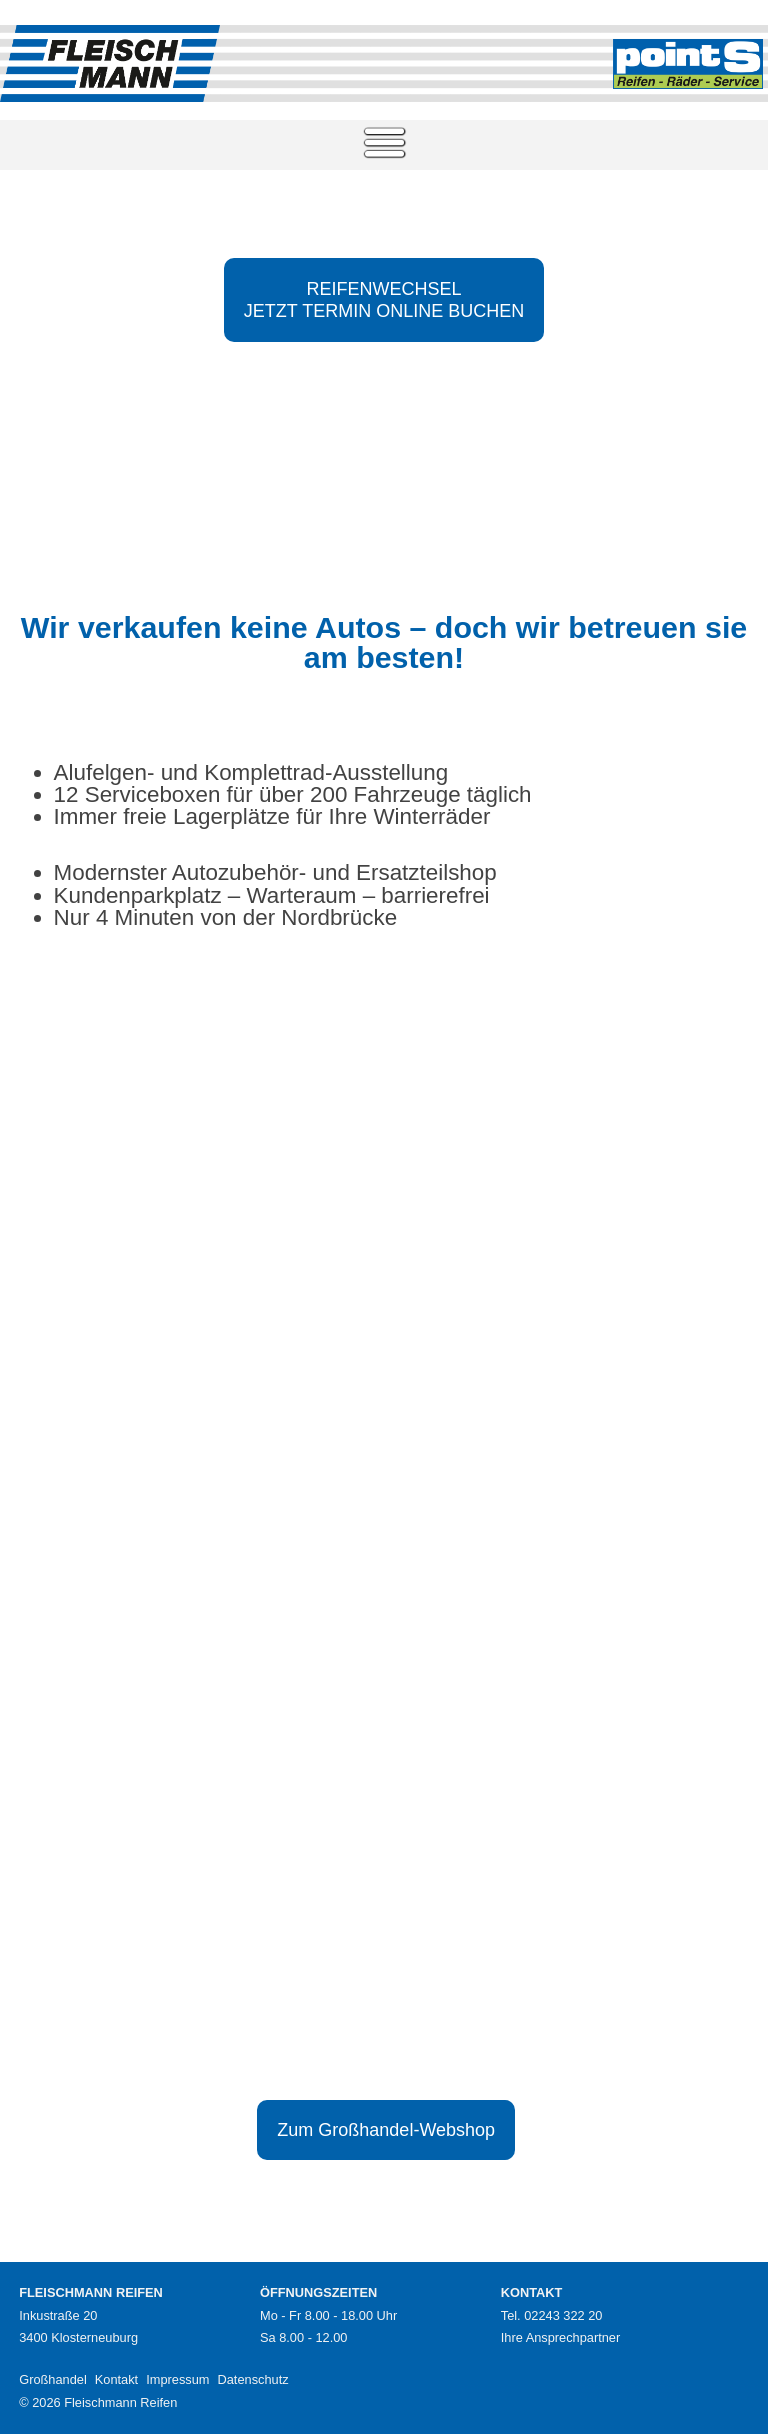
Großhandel (53, 2379)
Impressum (177, 2379)
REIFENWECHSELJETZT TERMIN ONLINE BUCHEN (384, 300)
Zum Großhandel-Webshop (386, 2130)
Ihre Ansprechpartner (561, 2337)
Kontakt (116, 2379)
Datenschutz (252, 2379)
